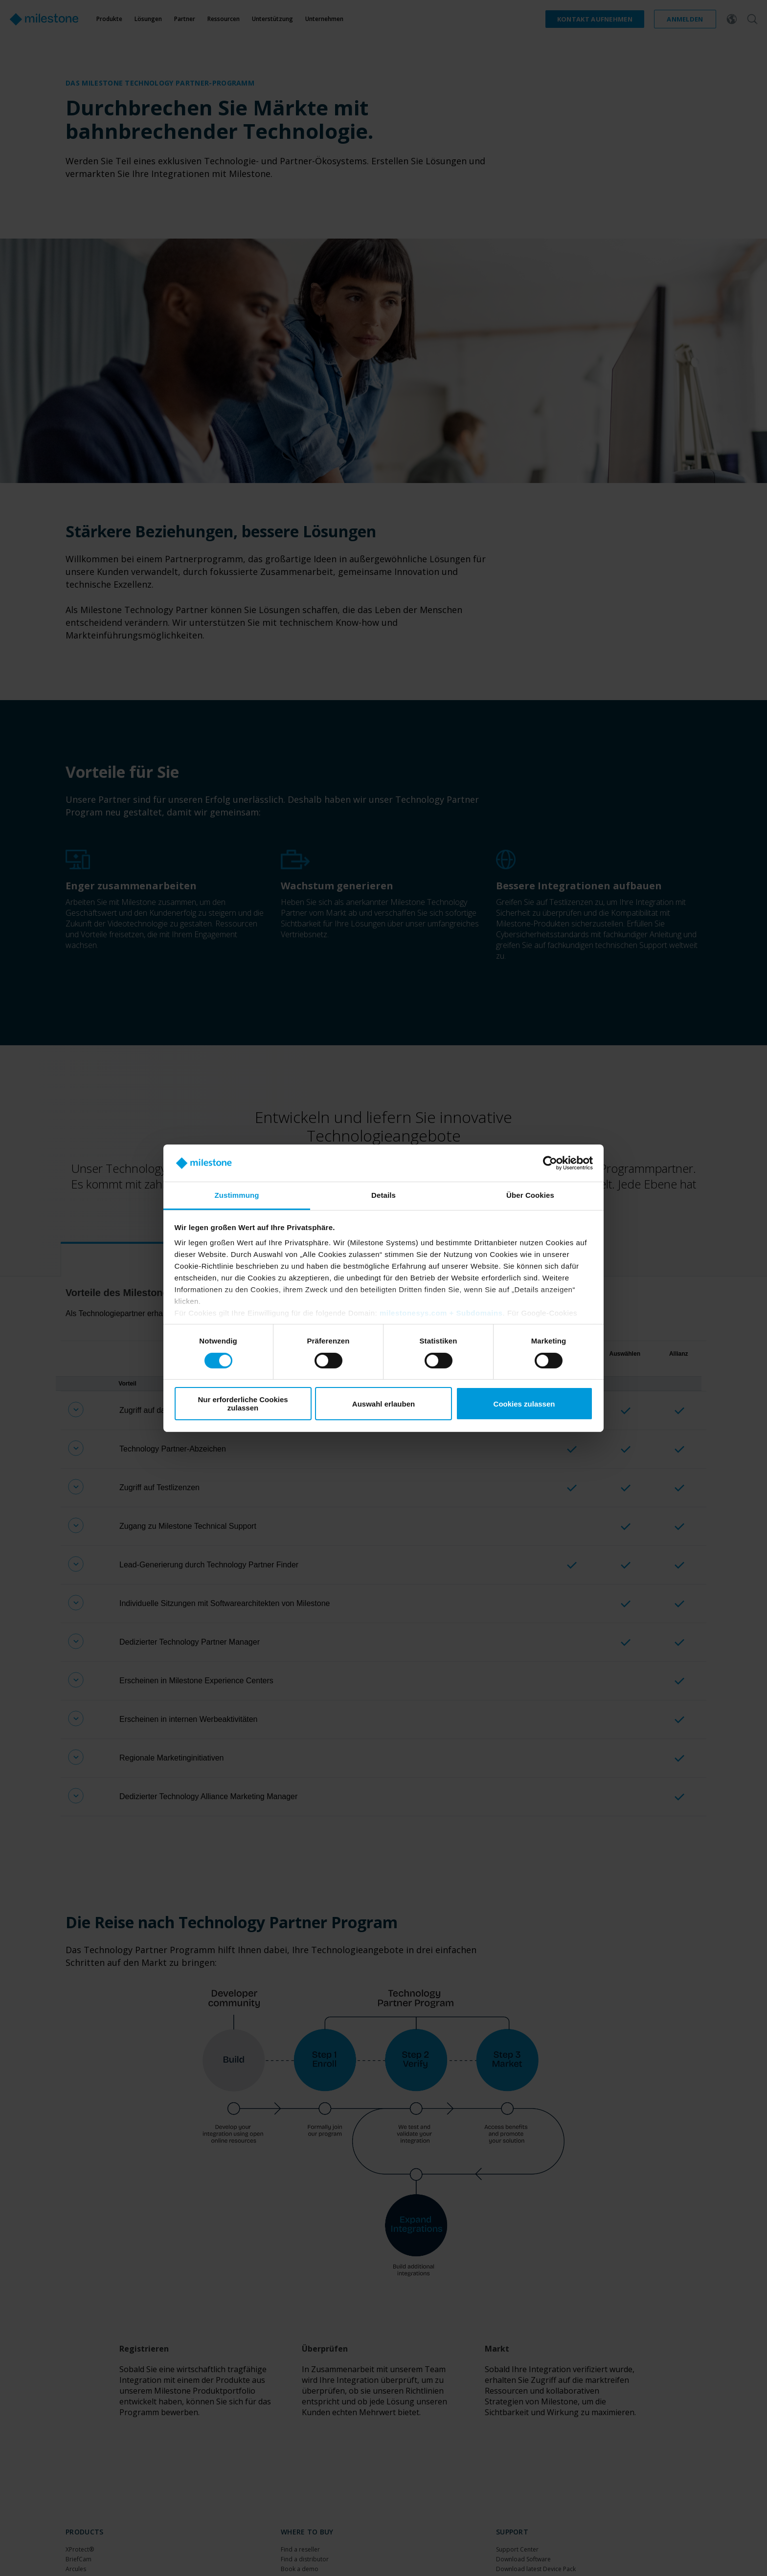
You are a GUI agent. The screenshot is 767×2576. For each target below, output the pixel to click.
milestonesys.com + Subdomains (441, 1313)
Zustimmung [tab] (237, 1195)
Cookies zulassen (524, 1404)
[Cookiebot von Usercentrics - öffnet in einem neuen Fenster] (550, 1163)
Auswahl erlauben (383, 1404)
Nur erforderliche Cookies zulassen (243, 1403)
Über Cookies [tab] (530, 1195)
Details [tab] (383, 1195)
